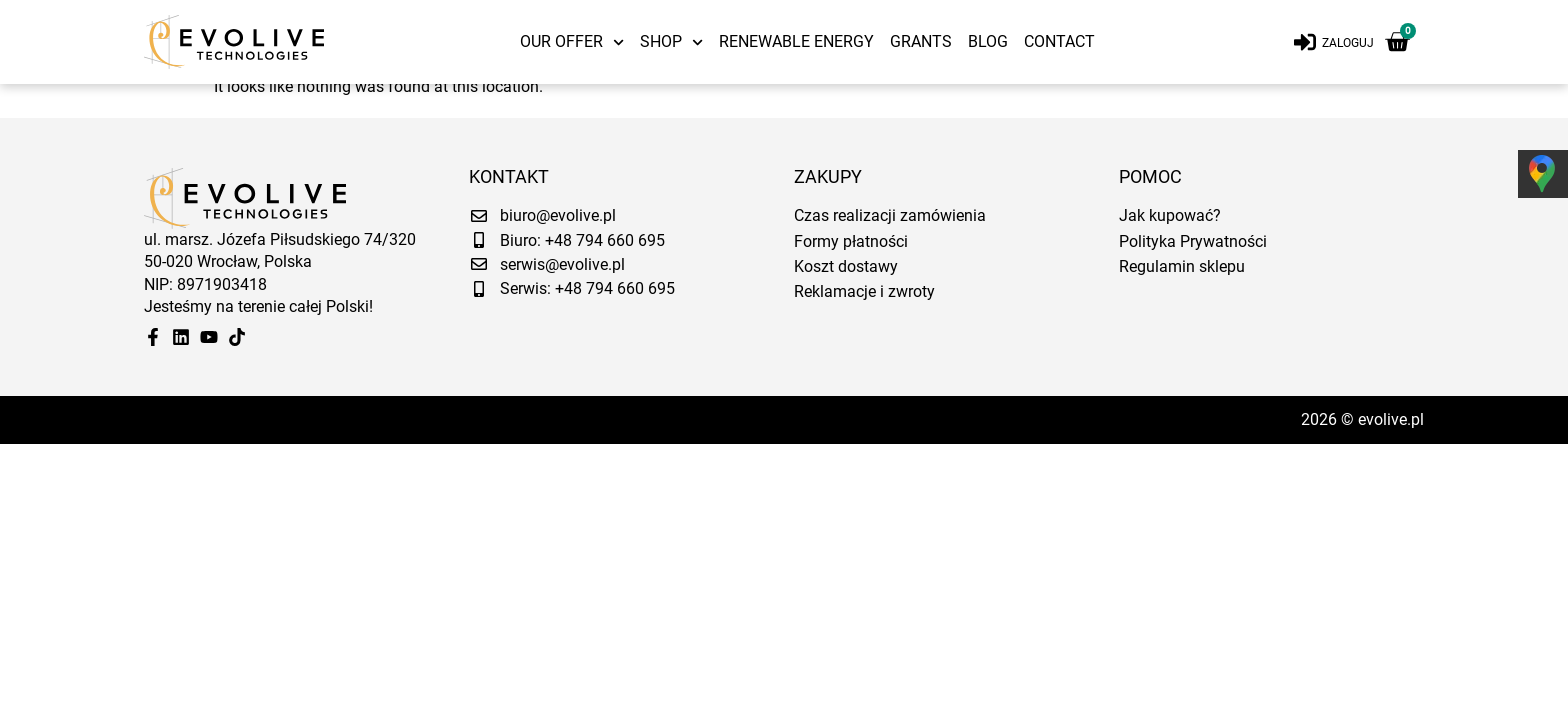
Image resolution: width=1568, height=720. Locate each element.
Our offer (572, 42)
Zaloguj (1348, 43)
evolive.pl (1391, 427)
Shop (671, 42)
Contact (1059, 41)
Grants (921, 41)
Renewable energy (796, 41)
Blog (988, 41)
